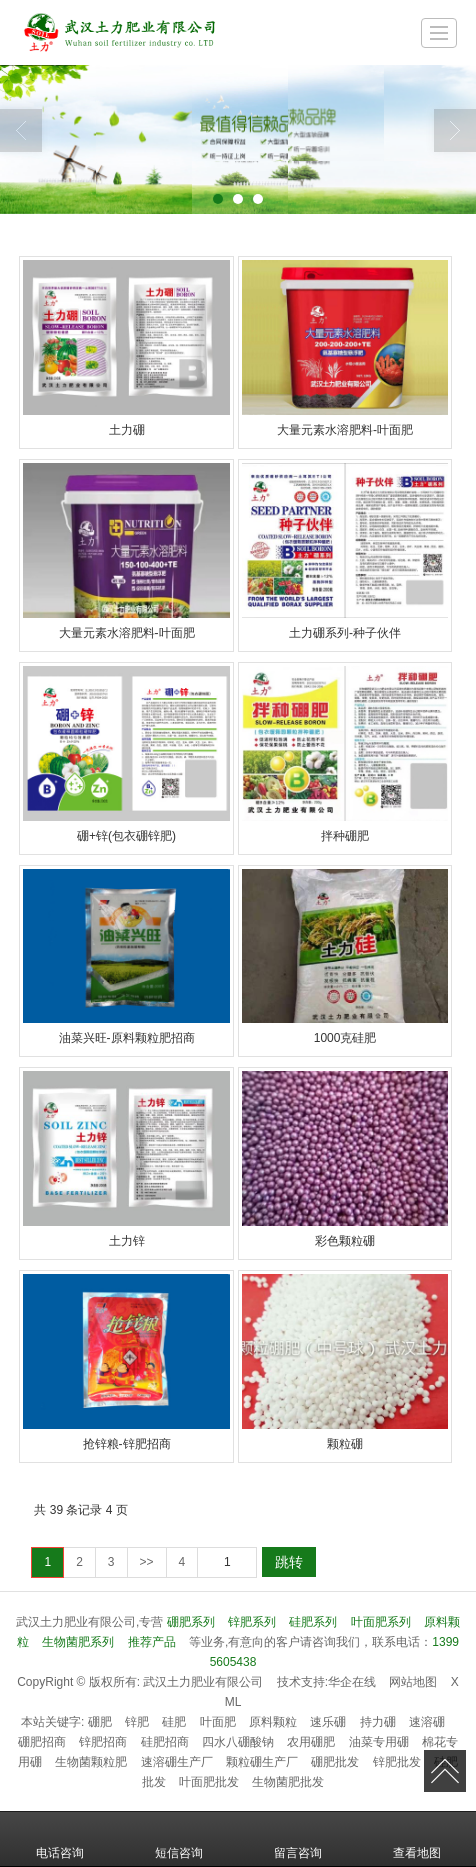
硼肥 (100, 1722)
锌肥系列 (252, 1622)
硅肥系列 (313, 1622)
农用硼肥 (311, 1742)
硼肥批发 (335, 1762)
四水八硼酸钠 (238, 1742)
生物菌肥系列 (78, 1642)
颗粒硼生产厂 (262, 1762)
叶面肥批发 (209, 1782)
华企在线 (352, 1682)
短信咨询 (179, 1839)
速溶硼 (427, 1722)
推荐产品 (152, 1642)
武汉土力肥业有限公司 (203, 1682)
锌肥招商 (103, 1742)
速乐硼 (328, 1722)
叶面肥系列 (381, 1622)
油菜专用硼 (379, 1742)
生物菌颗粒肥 (91, 1762)
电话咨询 (60, 1839)
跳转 (289, 1562)
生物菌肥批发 (288, 1782)
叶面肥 (218, 1722)
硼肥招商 (42, 1742)
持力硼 (378, 1722)
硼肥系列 (191, 1622)
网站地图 (413, 1682)
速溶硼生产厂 (177, 1762)
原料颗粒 (273, 1722)
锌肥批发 (397, 1762)
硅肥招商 (165, 1742)
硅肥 (174, 1722)
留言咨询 (298, 1839)
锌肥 (137, 1722)
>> (147, 1562)
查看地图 (417, 1839)
